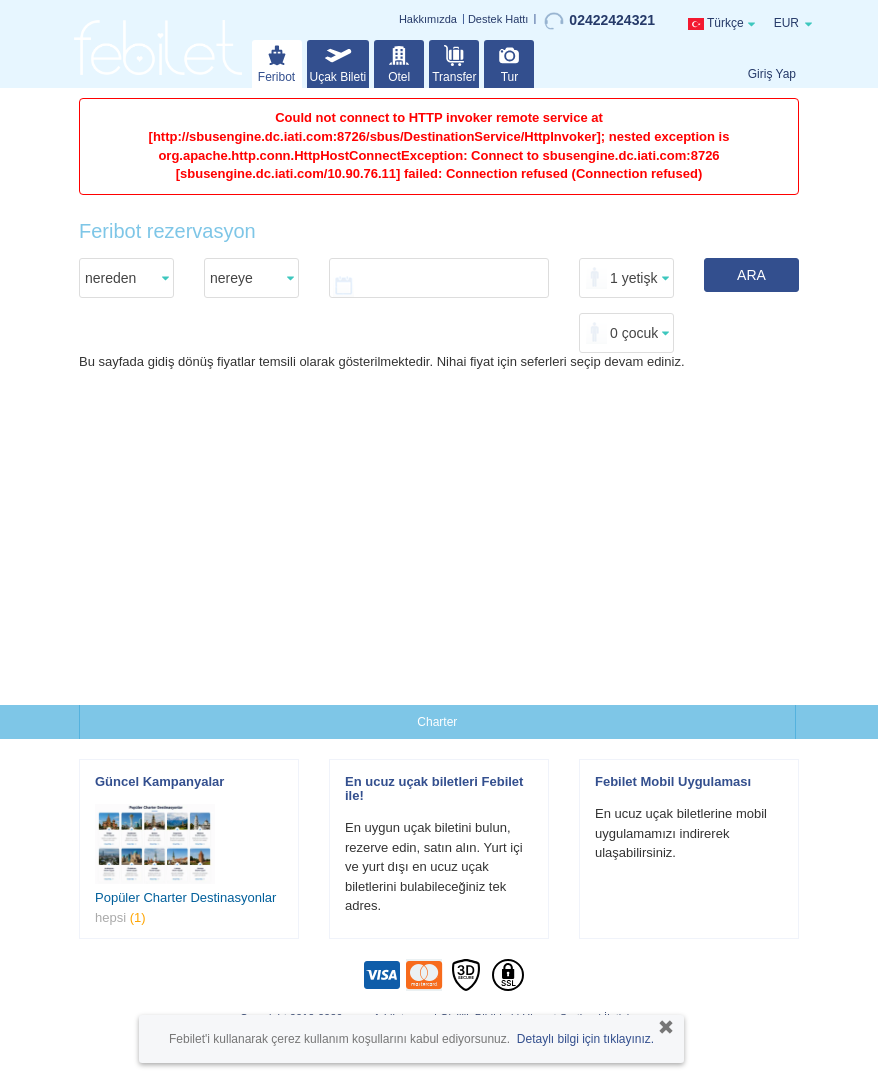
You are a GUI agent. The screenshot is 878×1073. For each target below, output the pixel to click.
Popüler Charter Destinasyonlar (185, 897)
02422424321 (599, 21)
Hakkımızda (428, 19)
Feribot (276, 62)
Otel (399, 62)
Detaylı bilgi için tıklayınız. (585, 1039)
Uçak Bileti (338, 62)
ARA (751, 275)
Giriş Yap (772, 74)
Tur (509, 62)
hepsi (120, 917)
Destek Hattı (498, 19)
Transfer (454, 62)
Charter (437, 722)
